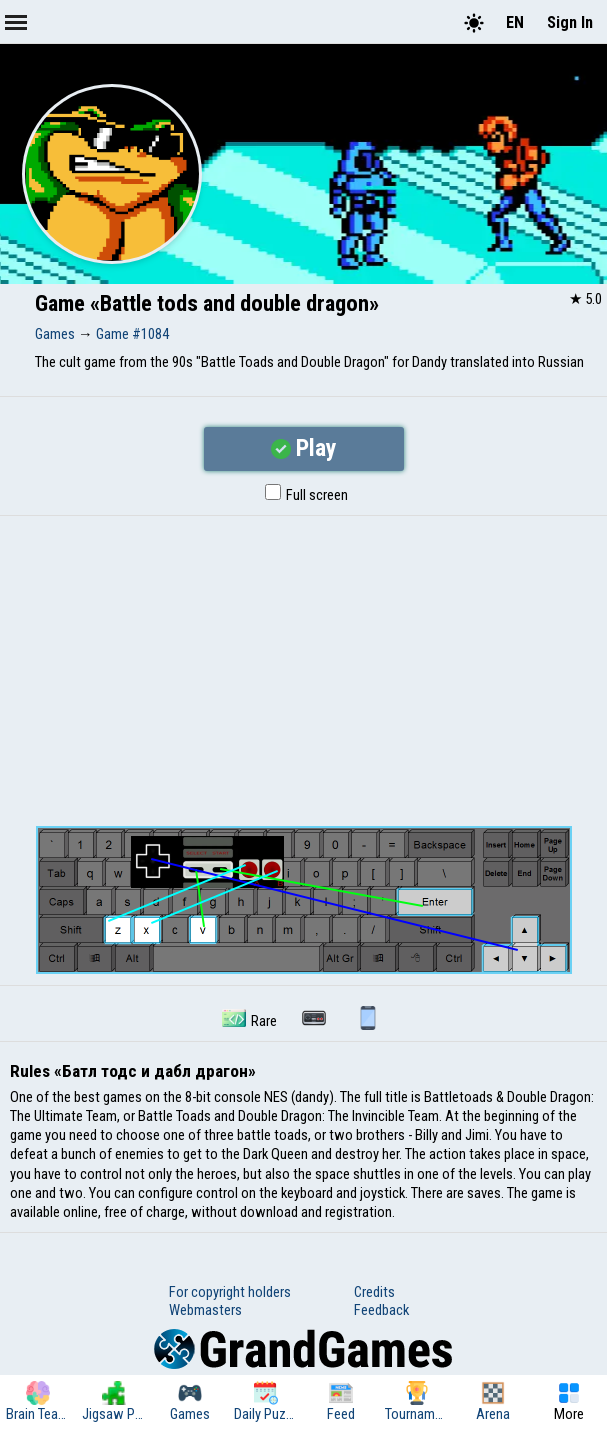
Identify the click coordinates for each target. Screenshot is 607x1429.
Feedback (381, 1310)
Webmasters (205, 1310)
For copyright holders (230, 1292)
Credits (374, 1292)
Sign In (570, 22)
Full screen (306, 495)
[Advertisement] (303, 666)
